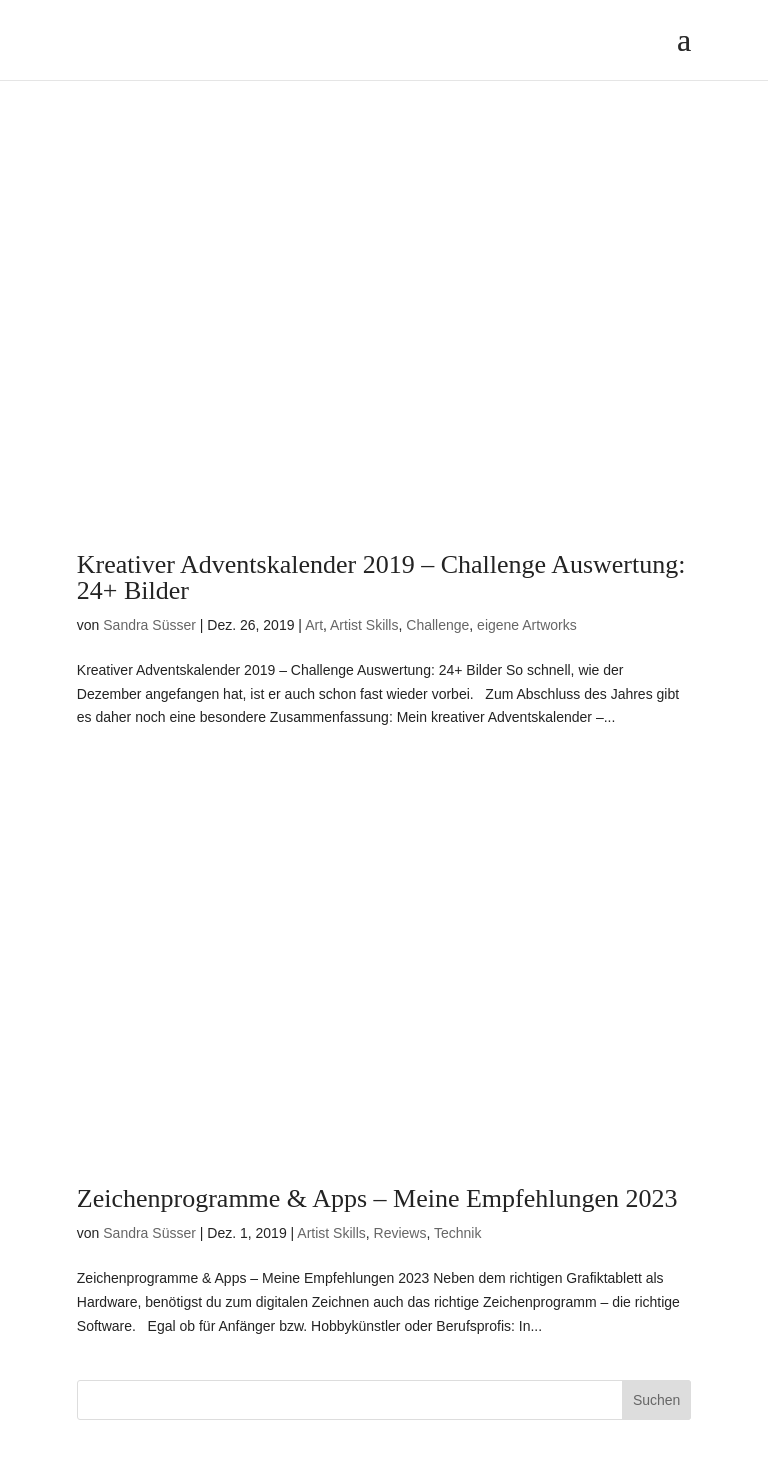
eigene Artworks (527, 625)
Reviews (400, 1233)
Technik (457, 1233)
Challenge (437, 625)
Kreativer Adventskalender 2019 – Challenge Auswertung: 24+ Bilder (381, 577)
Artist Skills (364, 625)
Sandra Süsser (149, 625)
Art (314, 625)
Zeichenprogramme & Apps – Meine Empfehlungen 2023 (377, 1198)
